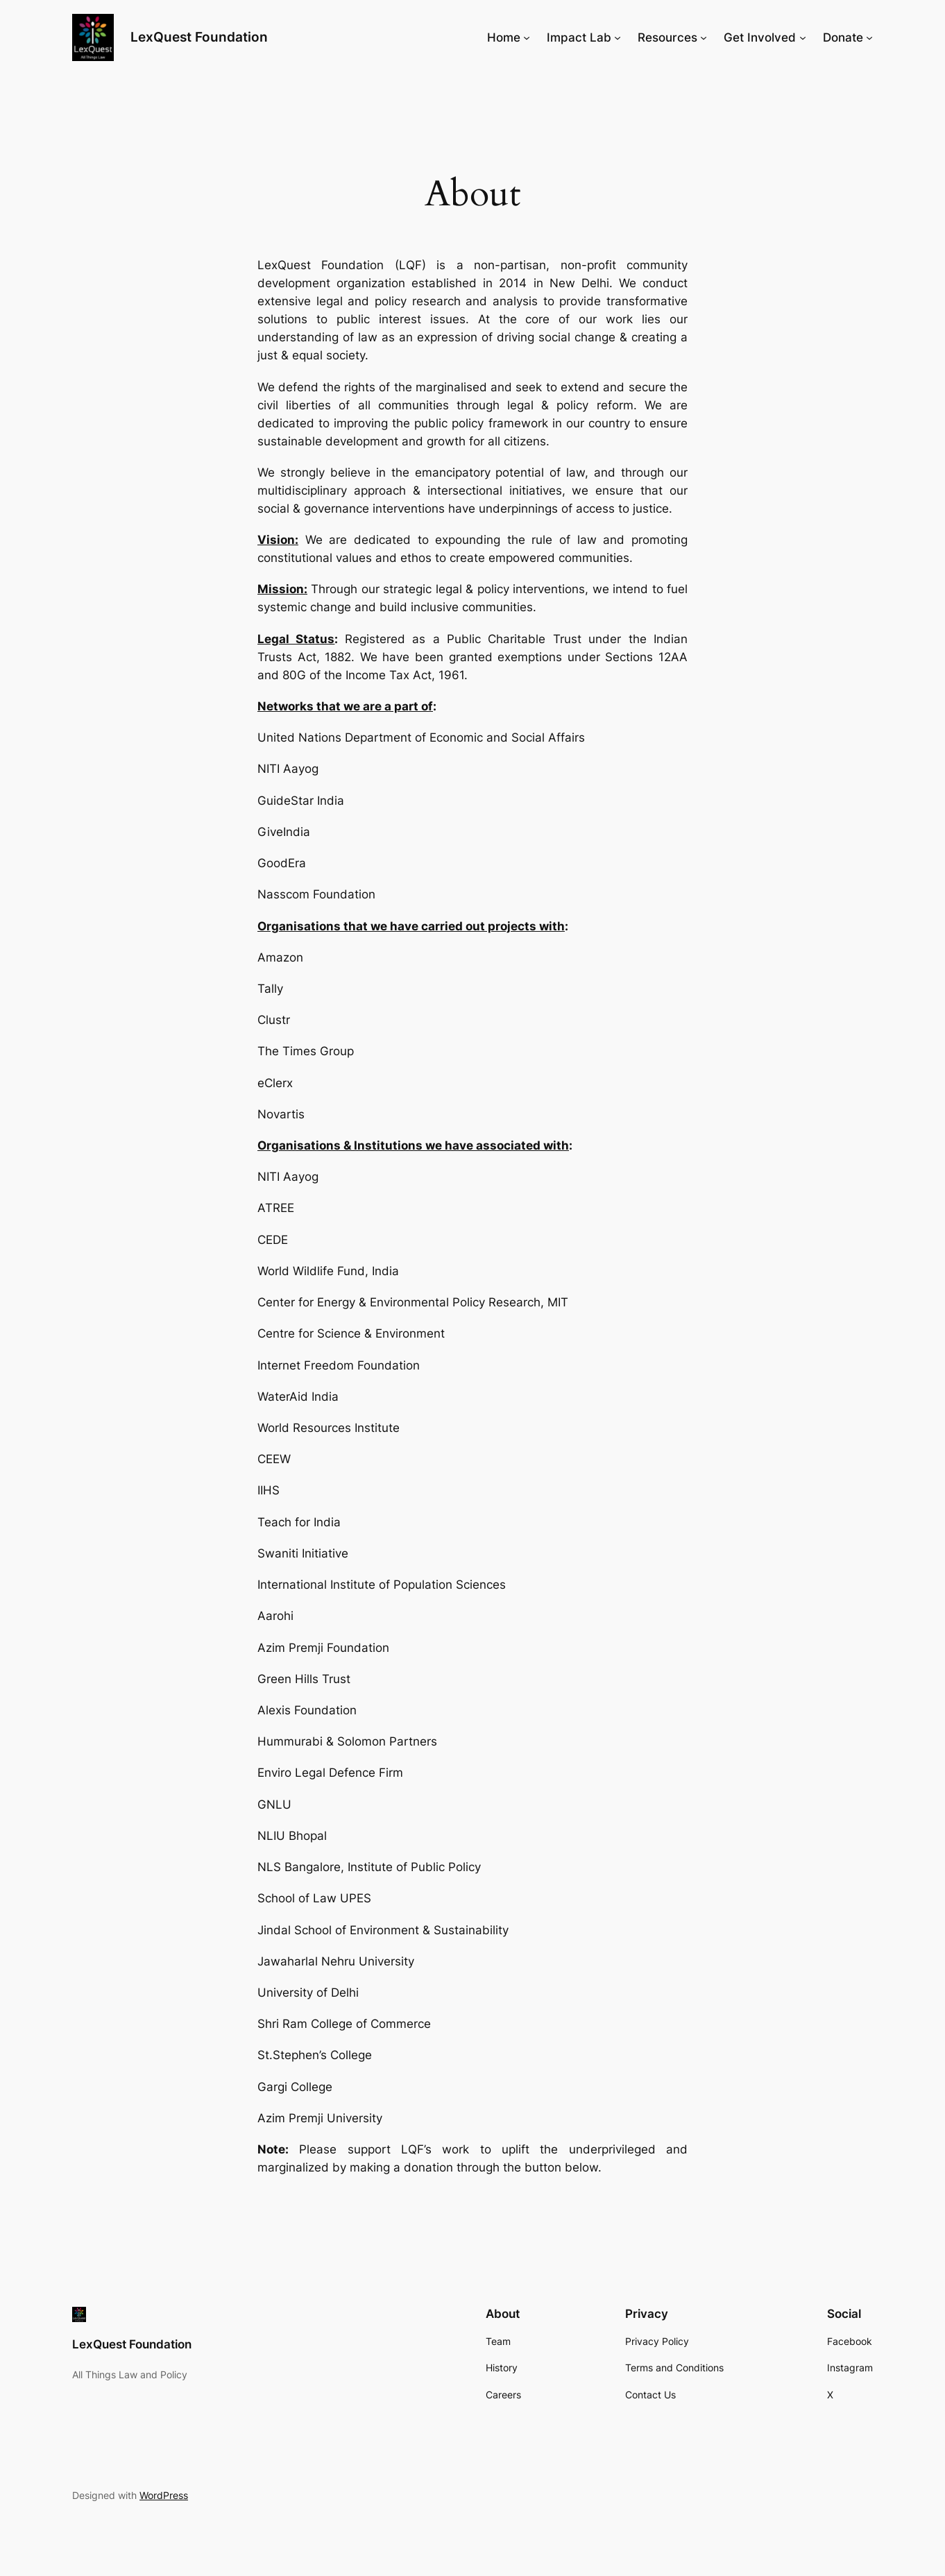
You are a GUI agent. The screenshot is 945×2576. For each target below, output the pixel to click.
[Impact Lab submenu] (617, 37)
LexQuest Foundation (199, 36)
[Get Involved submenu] (802, 37)
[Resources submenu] (703, 37)
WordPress (163, 2495)
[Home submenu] (526, 37)
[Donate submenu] (869, 37)
